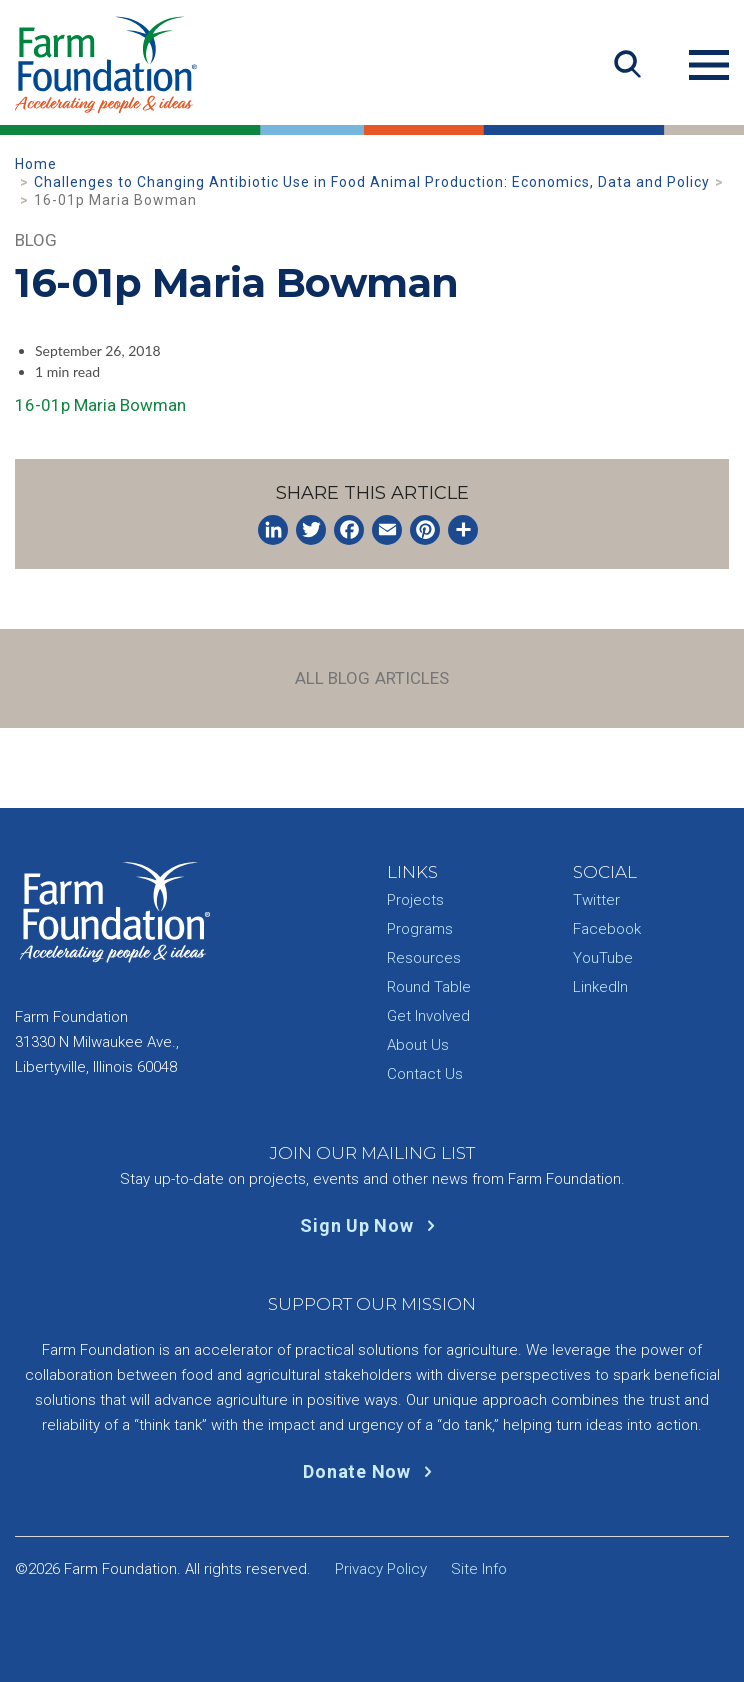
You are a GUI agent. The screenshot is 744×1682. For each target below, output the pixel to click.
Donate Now (371, 1471)
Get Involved (428, 1016)
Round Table (429, 987)
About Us (418, 1045)
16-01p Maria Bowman (100, 405)
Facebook (607, 929)
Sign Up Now (371, 1225)
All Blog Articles (372, 678)
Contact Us (425, 1074)
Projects (415, 900)
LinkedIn (600, 987)
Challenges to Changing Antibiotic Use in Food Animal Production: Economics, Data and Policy (372, 182)
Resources (424, 958)
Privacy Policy (381, 1569)
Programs (420, 929)
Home (36, 164)
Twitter (596, 900)
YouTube (603, 958)
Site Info (479, 1569)
